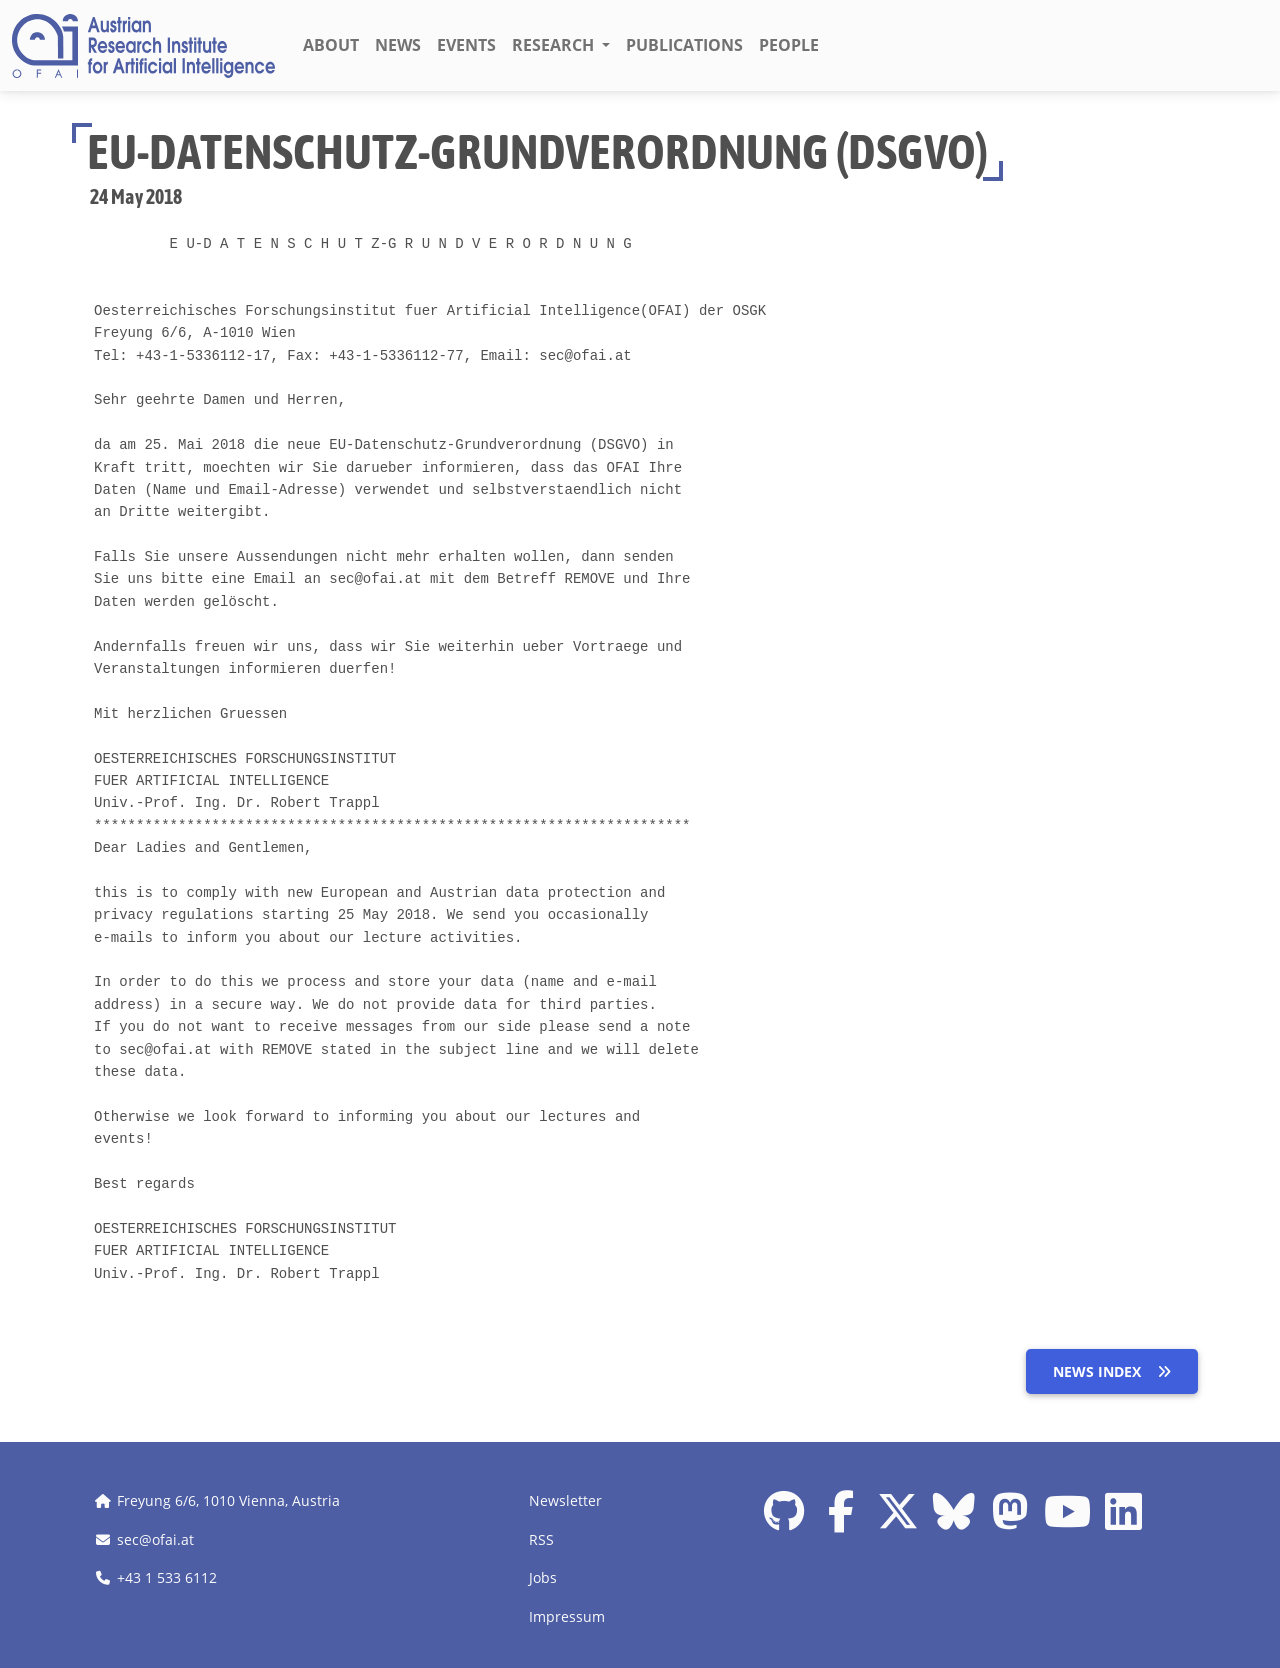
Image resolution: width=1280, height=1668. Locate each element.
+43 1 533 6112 (167, 1577)
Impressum (567, 1616)
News (398, 45)
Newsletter (565, 1500)
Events (466, 45)
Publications (684, 45)
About (331, 45)
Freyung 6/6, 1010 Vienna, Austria (228, 1500)
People (789, 45)
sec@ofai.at (155, 1539)
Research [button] (555, 45)
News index (1112, 1371)
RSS (541, 1539)
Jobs (543, 1577)
